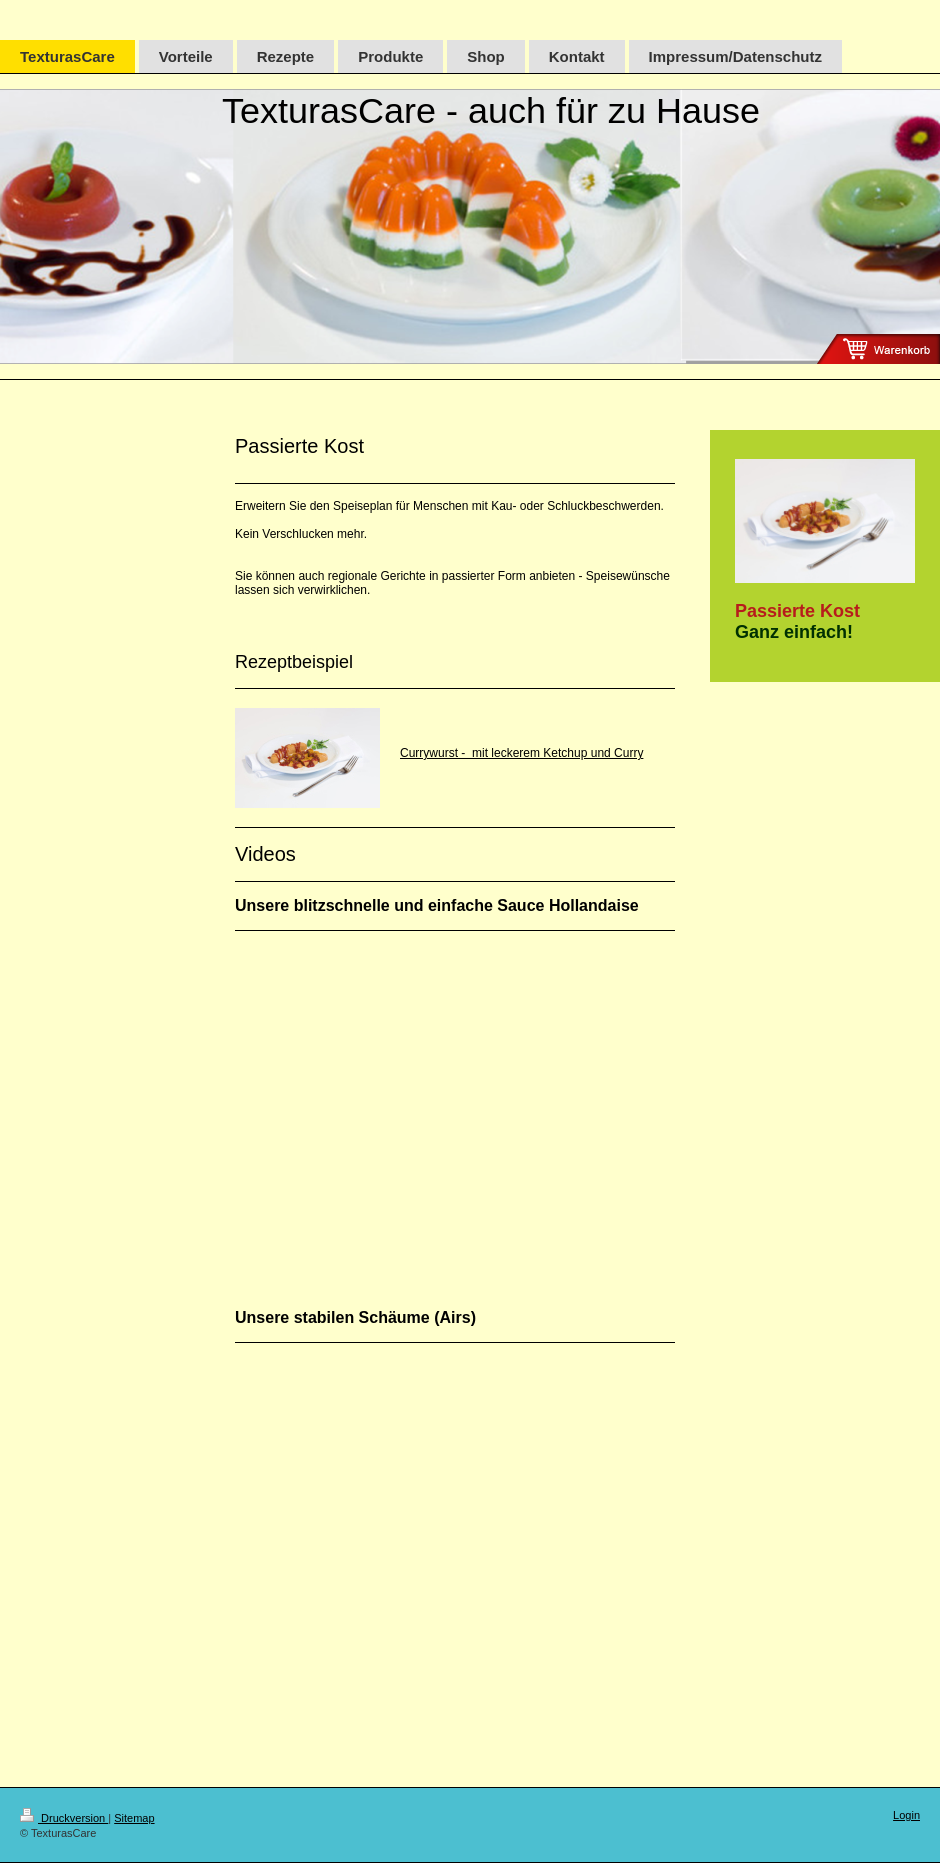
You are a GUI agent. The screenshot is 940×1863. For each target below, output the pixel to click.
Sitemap (134, 1818)
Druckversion (64, 1818)
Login (906, 1815)
